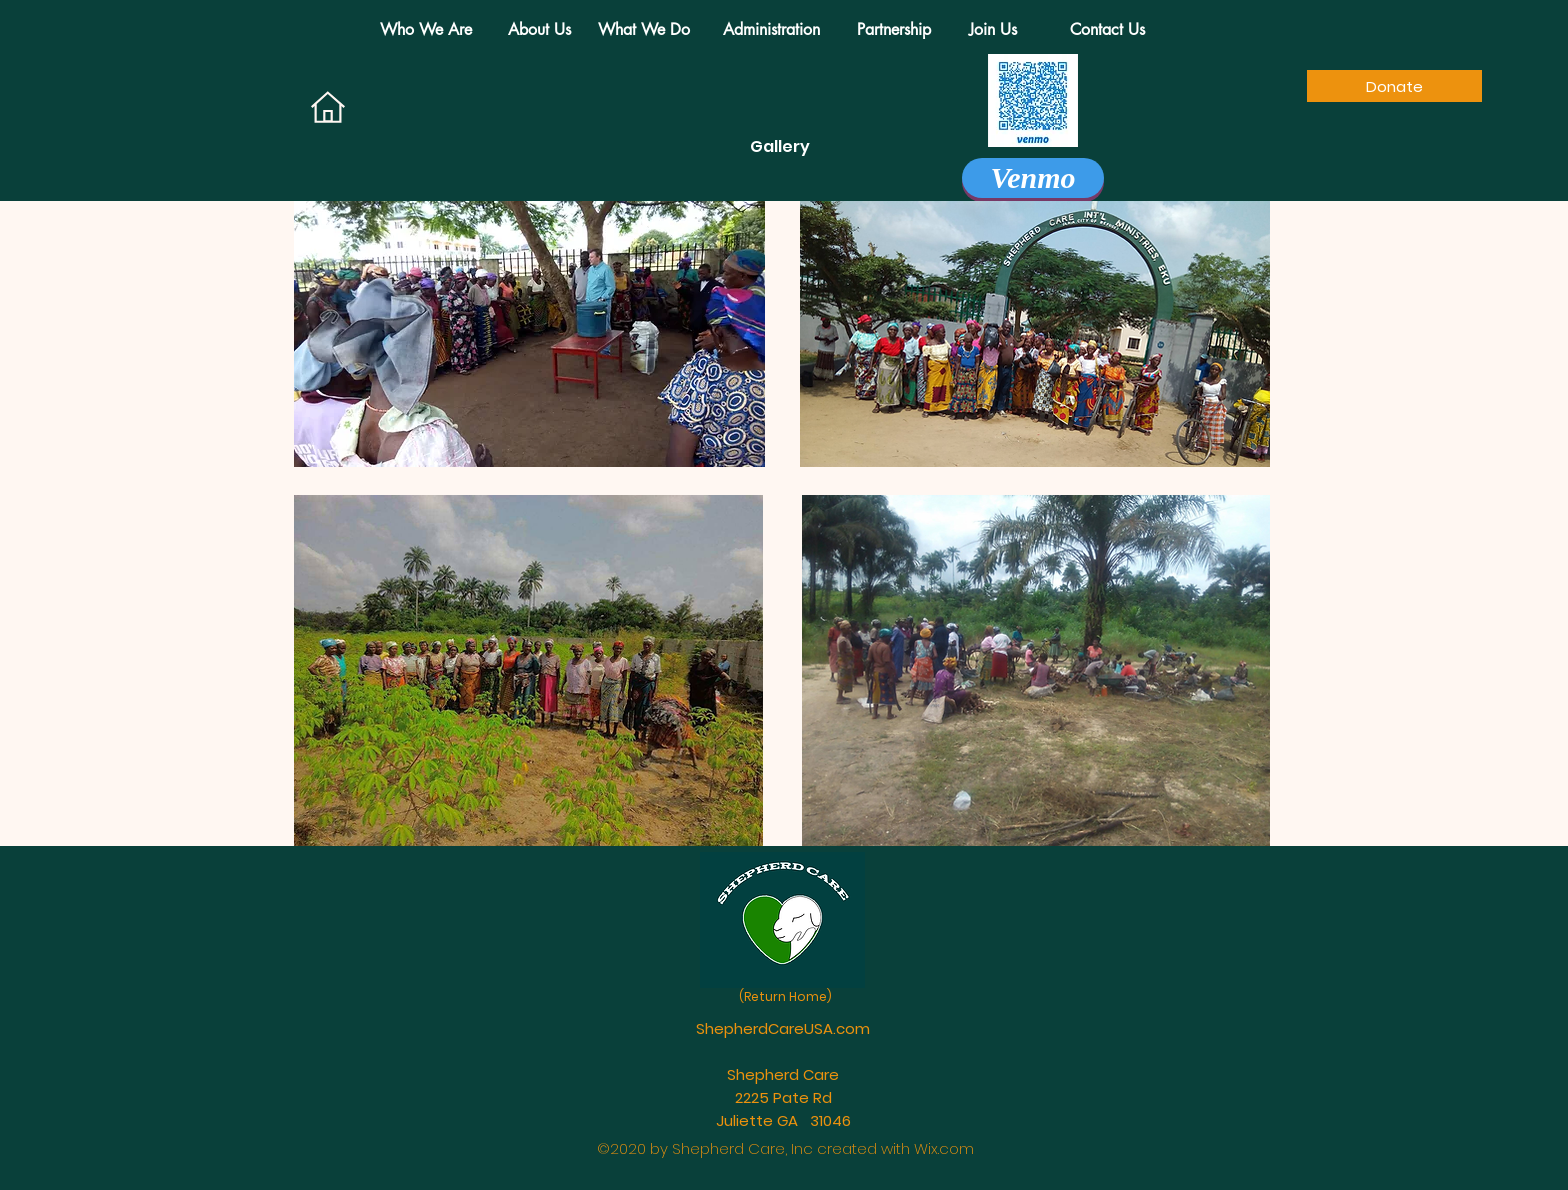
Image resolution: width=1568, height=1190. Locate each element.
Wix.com (944, 1148)
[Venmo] (1033, 178)
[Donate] (1394, 86)
